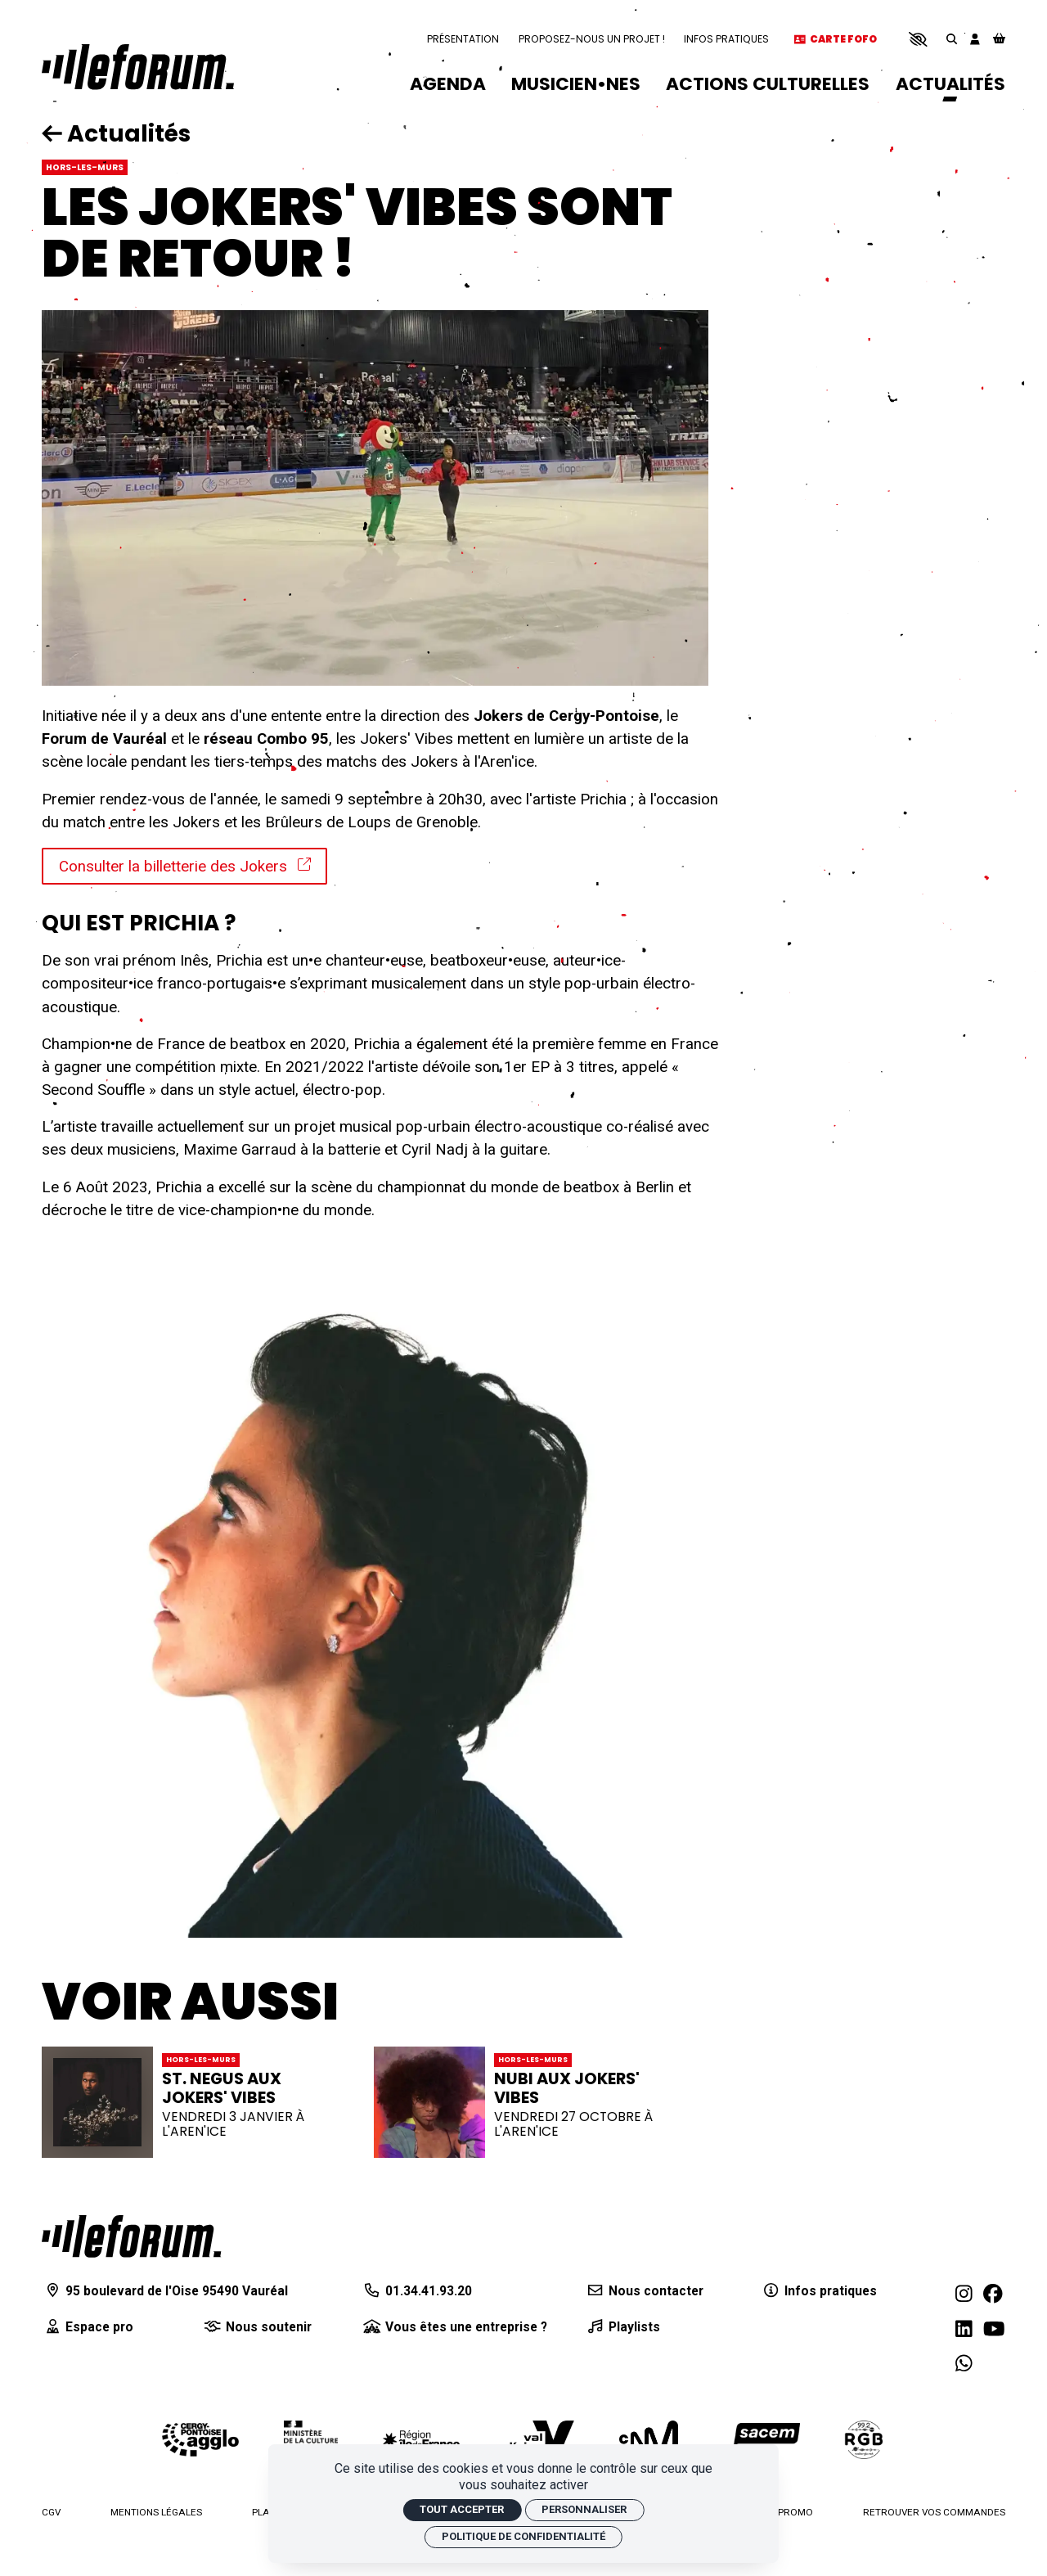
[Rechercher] (951, 39)
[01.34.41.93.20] (417, 2291)
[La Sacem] (761, 2440)
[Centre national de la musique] (648, 2440)
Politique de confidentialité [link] (523, 2536)
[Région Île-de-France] (421, 2439)
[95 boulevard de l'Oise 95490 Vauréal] (165, 2291)
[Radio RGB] (864, 2440)
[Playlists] (622, 2327)
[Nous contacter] (644, 2291)
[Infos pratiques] (819, 2291)
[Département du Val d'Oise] (539, 2440)
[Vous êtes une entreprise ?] (454, 2327)
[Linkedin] (964, 2328)
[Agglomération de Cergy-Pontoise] (200, 2440)
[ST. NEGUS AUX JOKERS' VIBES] (191, 2102)
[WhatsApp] (964, 2364)
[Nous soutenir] (256, 2327)
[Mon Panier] (999, 39)
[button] (918, 39)
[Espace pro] (87, 2327)
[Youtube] (993, 2328)
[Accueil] (138, 67)
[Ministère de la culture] (311, 2440)
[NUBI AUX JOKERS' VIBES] (523, 2102)
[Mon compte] (975, 39)
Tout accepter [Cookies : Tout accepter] (462, 2509)
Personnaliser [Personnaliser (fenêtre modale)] (584, 2509)
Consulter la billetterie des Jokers (185, 866)
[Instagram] (964, 2293)
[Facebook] (993, 2293)
